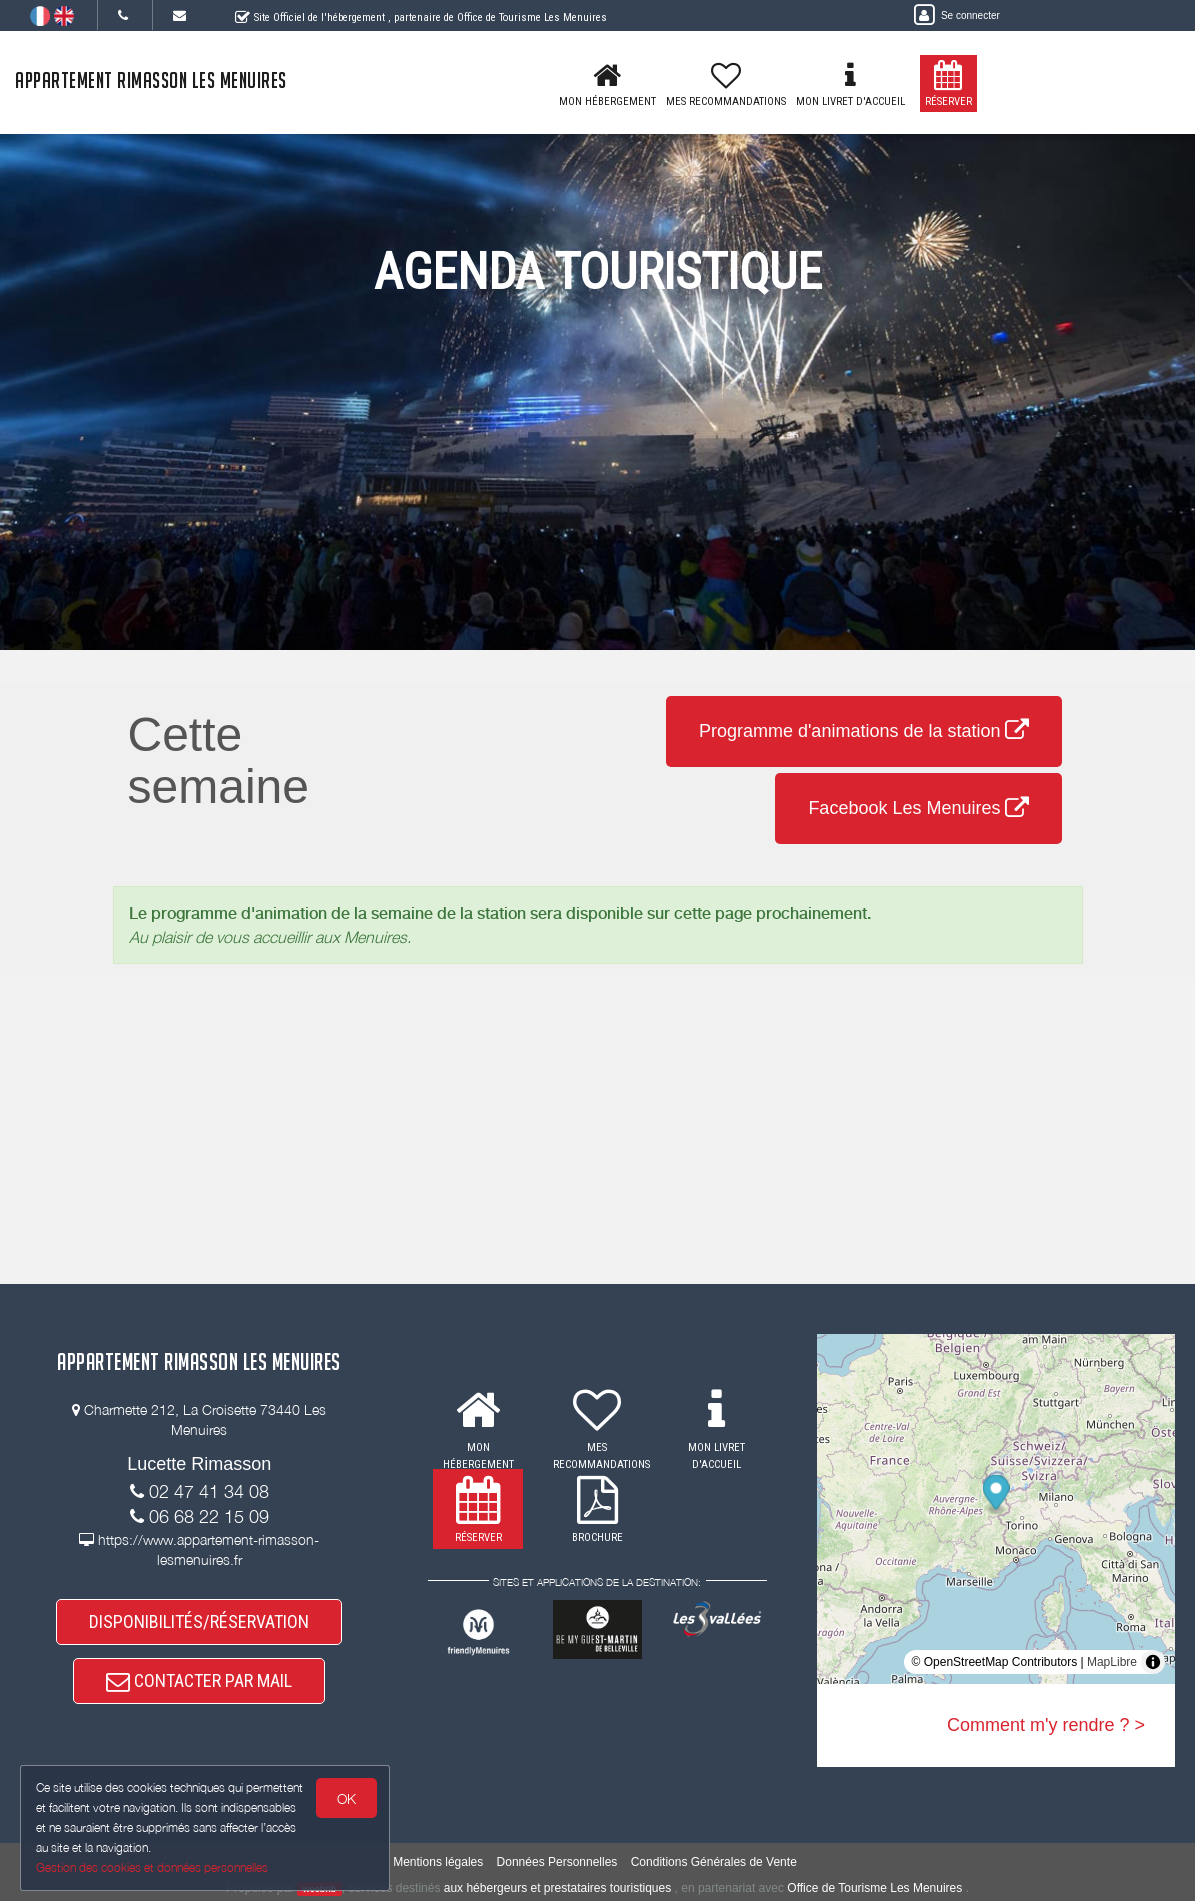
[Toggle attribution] (1153, 1662)
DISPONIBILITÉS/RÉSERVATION (199, 1621)
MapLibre (1112, 1662)
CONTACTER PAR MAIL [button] (199, 1680)
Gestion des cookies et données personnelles (152, 1867)
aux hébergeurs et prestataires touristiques (557, 1888)
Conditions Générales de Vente (714, 1862)
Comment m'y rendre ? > (1046, 1725)
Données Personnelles (557, 1862)
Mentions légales (438, 1862)
